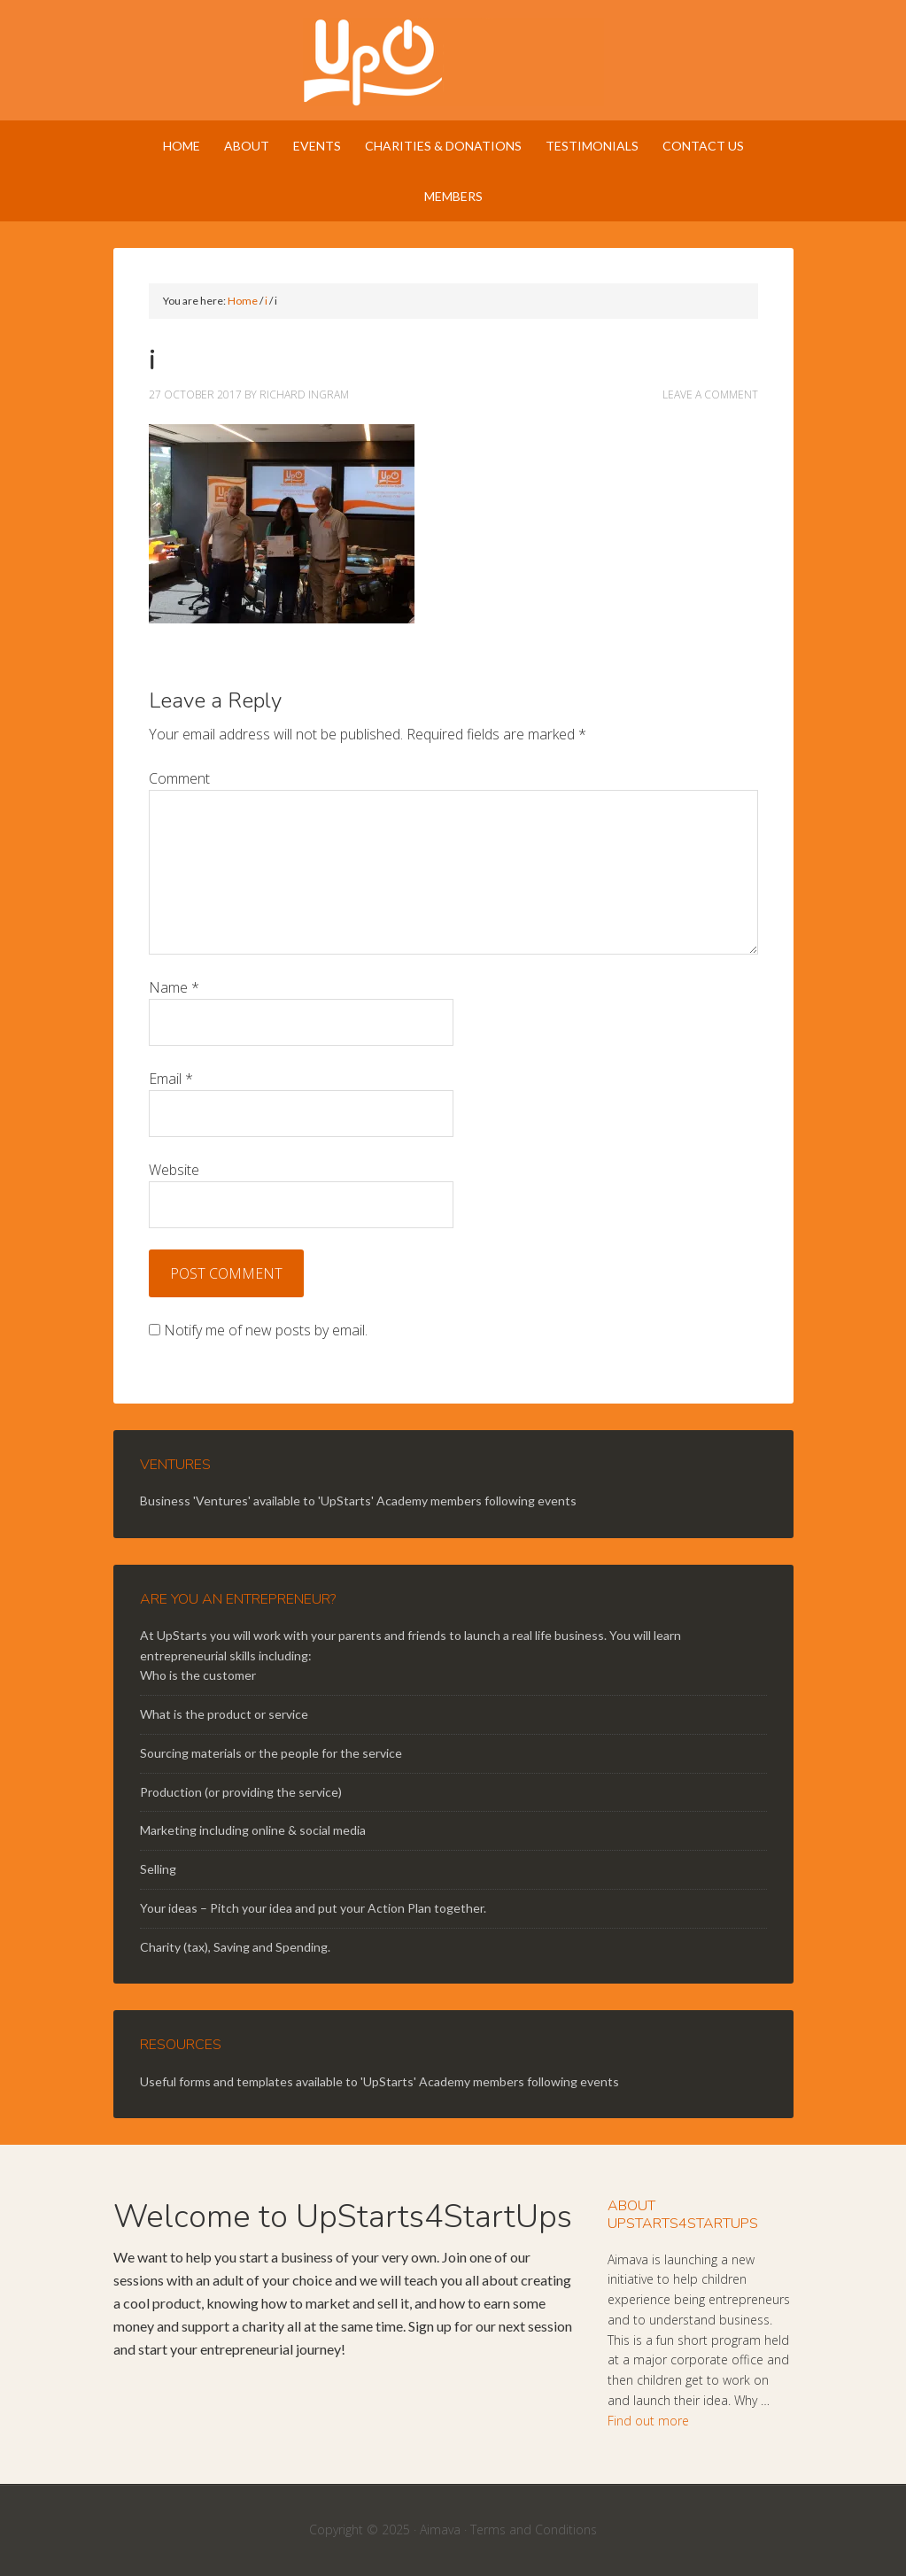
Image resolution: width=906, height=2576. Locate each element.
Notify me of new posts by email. (266, 1330)
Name (174, 987)
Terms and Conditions (533, 2529)
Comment (179, 778)
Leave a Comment (710, 394)
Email (171, 1078)
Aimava (440, 2529)
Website (174, 1170)
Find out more (648, 2420)
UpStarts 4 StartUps (453, 62)
